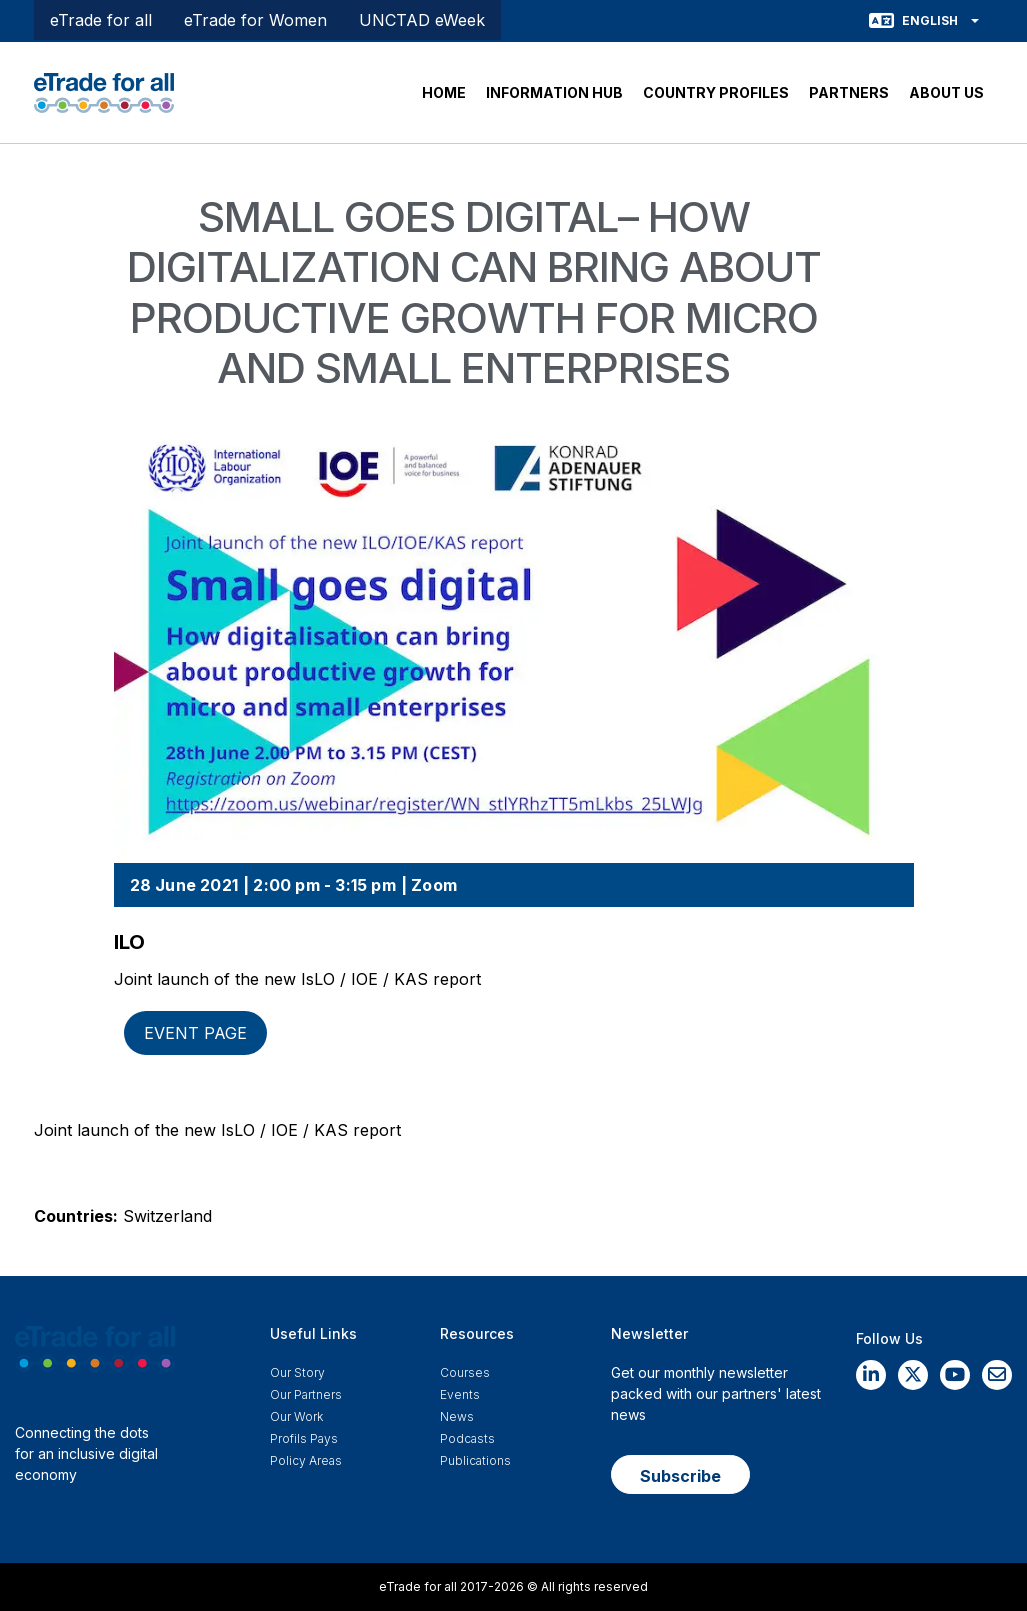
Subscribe (680, 1476)
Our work (296, 1416)
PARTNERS (849, 92)
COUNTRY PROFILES (716, 92)
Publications (475, 1460)
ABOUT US (946, 92)
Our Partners (306, 1394)
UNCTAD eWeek (422, 20)
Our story (297, 1372)
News (457, 1416)
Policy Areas (306, 1460)
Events (460, 1394)
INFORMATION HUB (554, 92)
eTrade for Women (255, 20)
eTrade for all (101, 20)
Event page (195, 1033)
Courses (465, 1372)
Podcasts (467, 1438)
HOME (444, 92)
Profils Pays (304, 1438)
